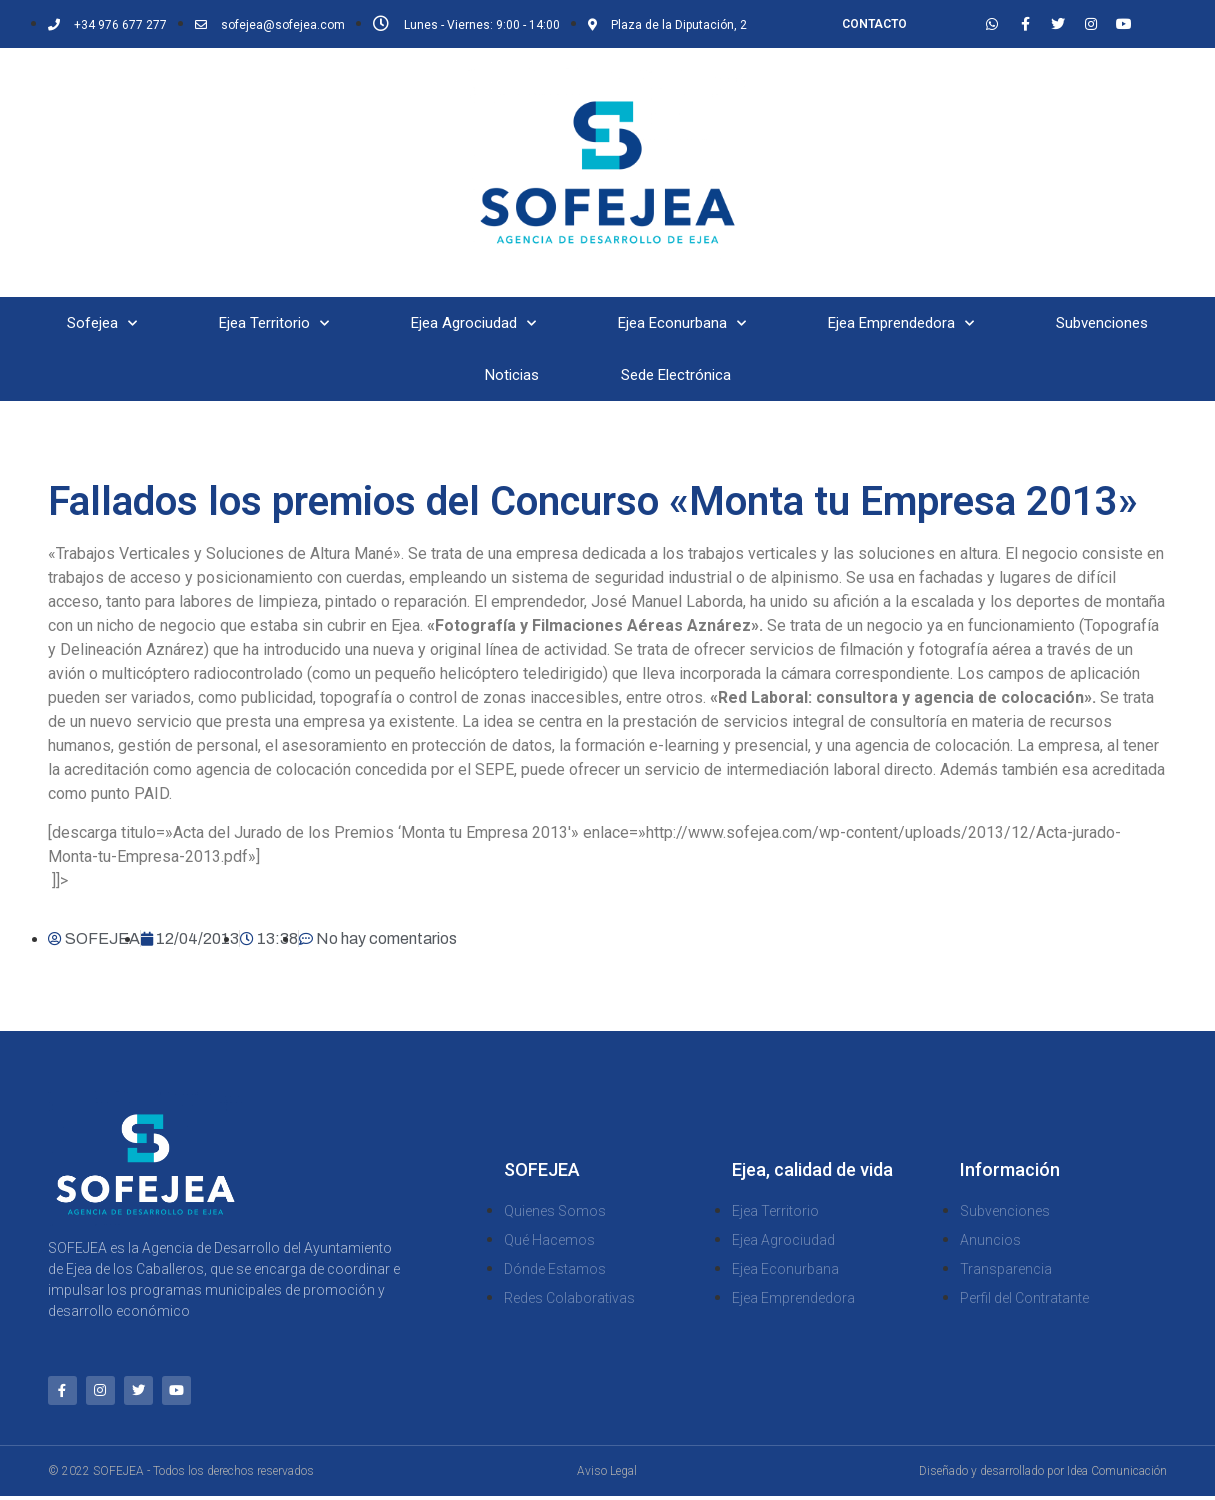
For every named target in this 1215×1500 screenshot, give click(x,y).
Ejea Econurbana (682, 323)
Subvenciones (1102, 323)
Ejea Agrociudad (473, 323)
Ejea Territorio (274, 323)
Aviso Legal (607, 1475)
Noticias (512, 375)
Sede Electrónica (676, 375)
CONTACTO (874, 24)
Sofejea (102, 323)
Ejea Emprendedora (901, 323)
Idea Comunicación (1117, 1475)
